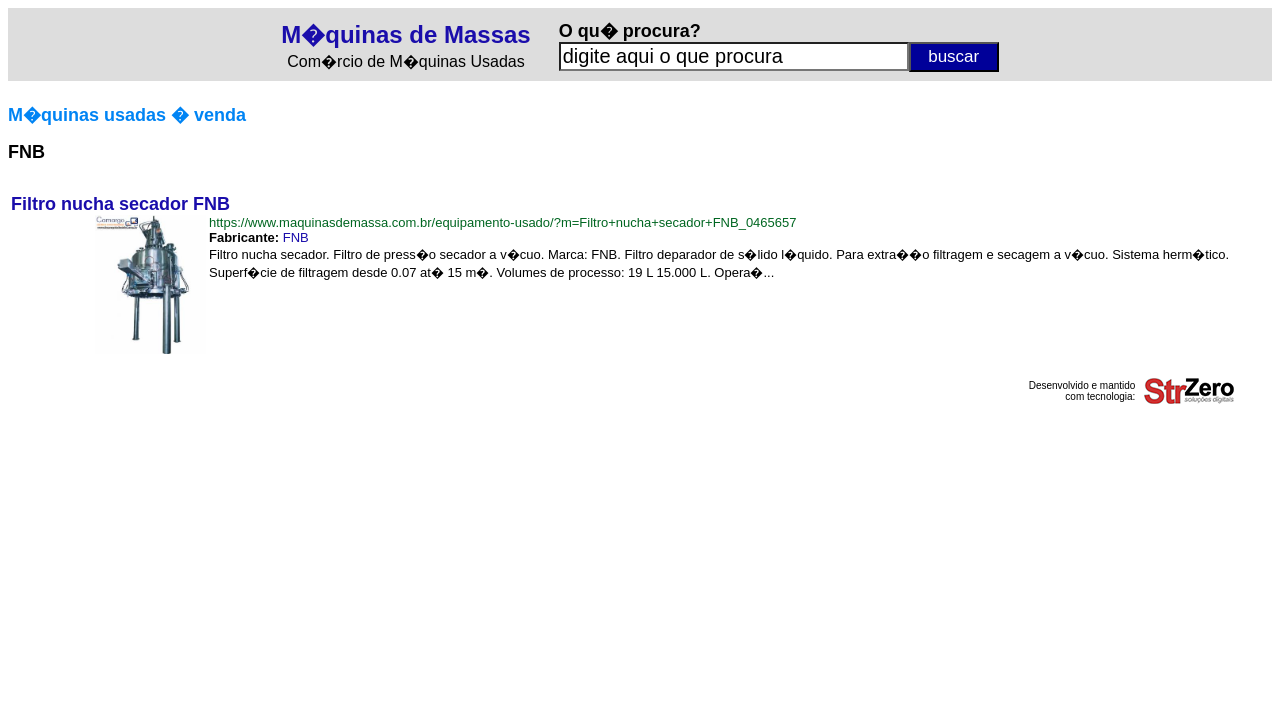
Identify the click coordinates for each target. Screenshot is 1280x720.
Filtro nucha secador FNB (120, 204)
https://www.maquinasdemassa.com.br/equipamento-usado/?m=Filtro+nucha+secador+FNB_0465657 (503, 222)
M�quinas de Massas (405, 34)
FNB (296, 237)
